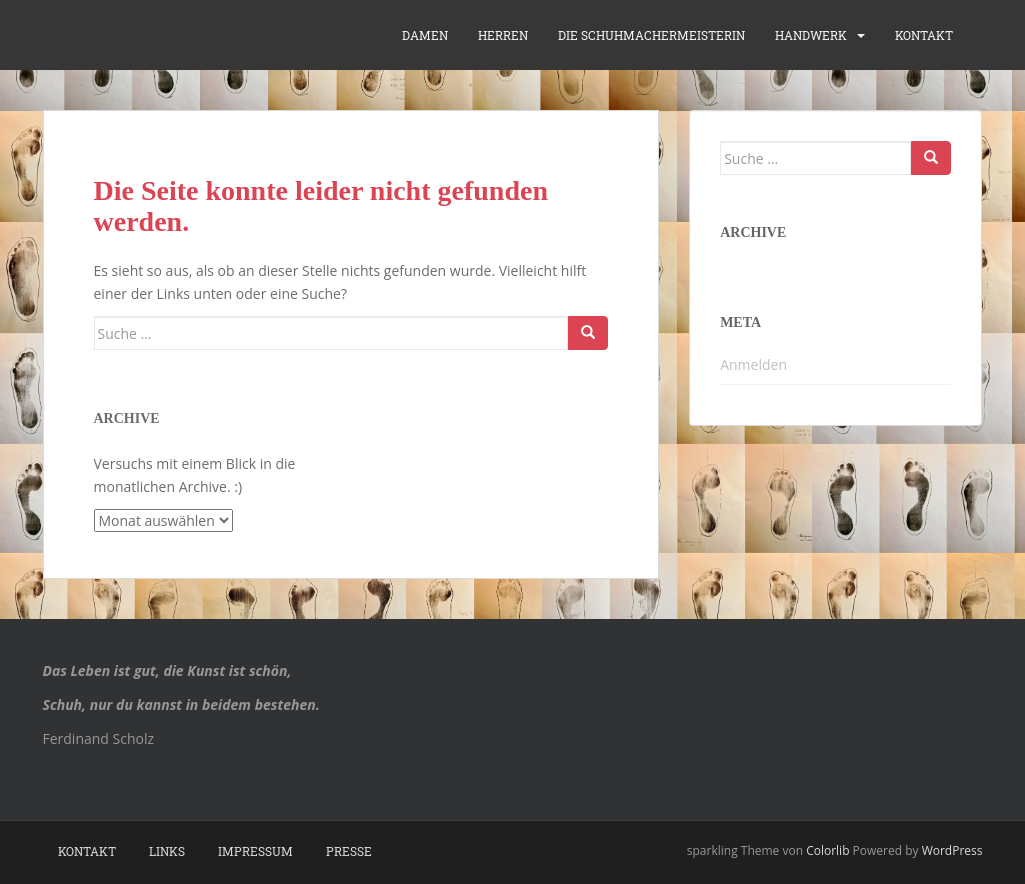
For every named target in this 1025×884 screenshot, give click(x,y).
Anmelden (753, 364)
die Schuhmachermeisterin (651, 35)
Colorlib (827, 850)
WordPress (952, 850)
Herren (503, 35)
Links (167, 851)
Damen (425, 35)
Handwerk (811, 35)
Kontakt (924, 35)
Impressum (255, 851)
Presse (349, 851)
